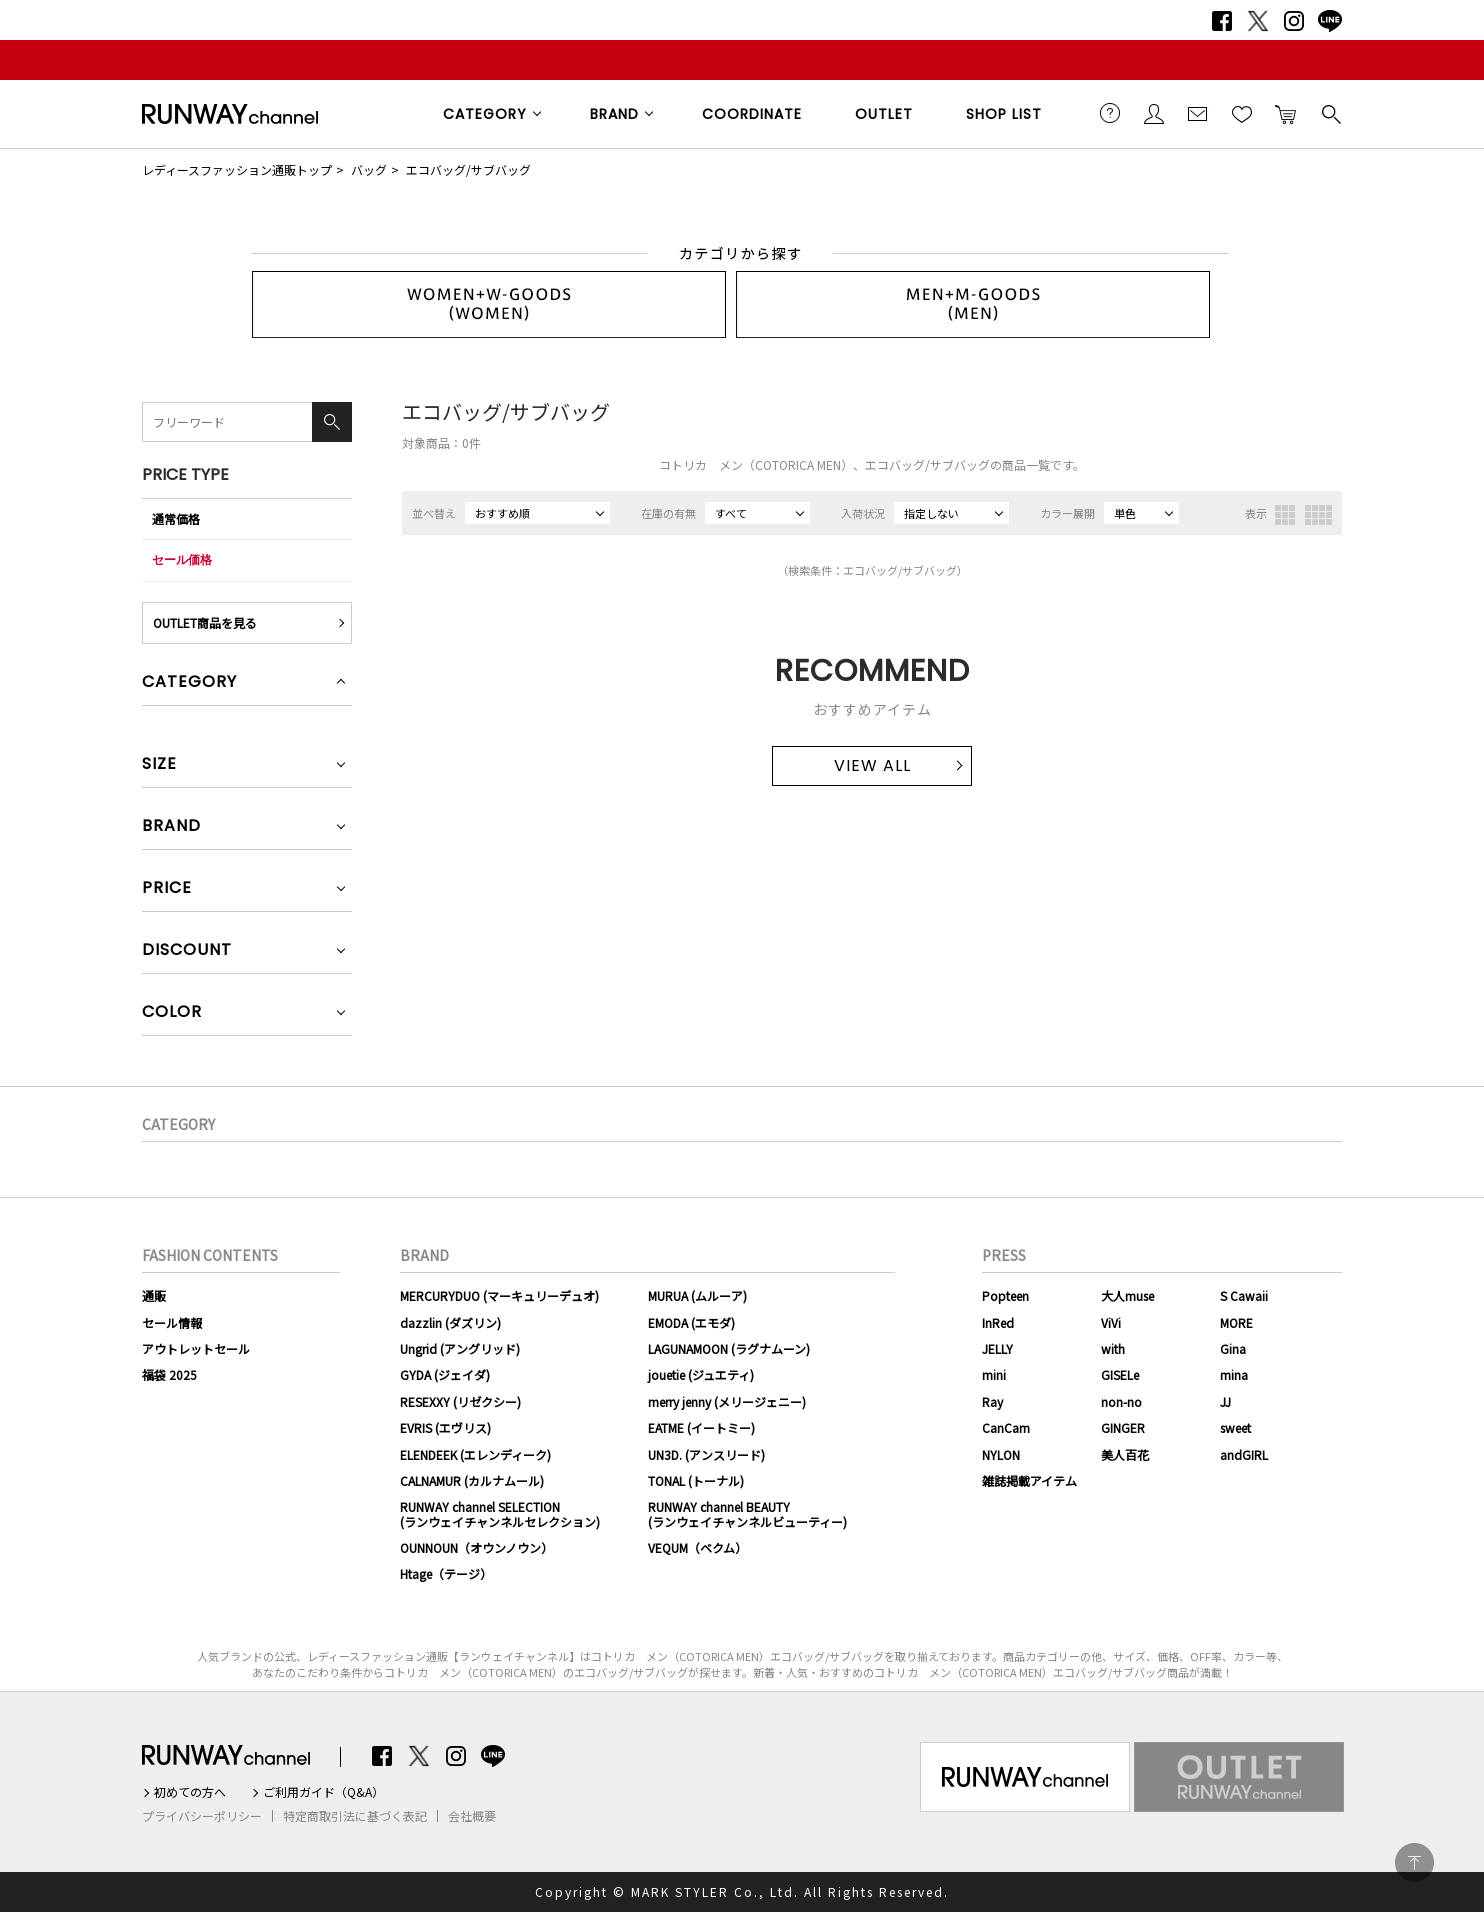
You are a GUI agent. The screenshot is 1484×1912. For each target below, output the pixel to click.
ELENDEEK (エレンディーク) (475, 1454)
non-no (1121, 1401)
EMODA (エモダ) (691, 1322)
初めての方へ (190, 1792)
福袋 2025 (169, 1374)
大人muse (1127, 1295)
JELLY (997, 1348)
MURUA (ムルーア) (697, 1295)
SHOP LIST (1004, 114)
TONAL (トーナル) (696, 1480)
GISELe (1120, 1374)
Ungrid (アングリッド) (460, 1348)
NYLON (1001, 1454)
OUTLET (884, 114)
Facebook (1222, 21)
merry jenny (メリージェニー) (727, 1401)
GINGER (1123, 1427)
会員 (1154, 113)
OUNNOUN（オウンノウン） (476, 1547)
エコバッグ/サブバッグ (468, 169)
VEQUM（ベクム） (697, 1547)
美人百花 (1125, 1454)
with (1113, 1348)
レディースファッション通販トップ (237, 169)
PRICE (167, 889)
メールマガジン (1198, 113)
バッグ (369, 169)
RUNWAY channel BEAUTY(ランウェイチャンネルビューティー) (747, 1513)
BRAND (614, 114)
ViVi (1111, 1322)
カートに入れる (1286, 113)
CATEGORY (485, 114)
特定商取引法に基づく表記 (355, 1816)
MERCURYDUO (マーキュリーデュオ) (499, 1295)
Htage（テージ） (446, 1573)
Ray (992, 1401)
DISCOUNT (187, 951)
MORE (1236, 1322)
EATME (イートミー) (701, 1427)
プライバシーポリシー (202, 1816)
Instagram (1294, 21)
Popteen (1005, 1295)
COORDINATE (752, 114)
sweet (1235, 1427)
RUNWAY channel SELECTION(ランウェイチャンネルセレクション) (500, 1513)
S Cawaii (1244, 1295)
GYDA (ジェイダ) (445, 1374)
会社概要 (472, 1816)
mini (994, 1374)
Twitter (1258, 21)
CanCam (1006, 1427)
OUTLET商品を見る (205, 622)
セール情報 (172, 1322)
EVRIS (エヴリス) (445, 1427)
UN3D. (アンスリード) (706, 1454)
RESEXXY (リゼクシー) (460, 1401)
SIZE (159, 765)
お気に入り (1242, 113)
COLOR (172, 1013)
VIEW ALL (872, 765)
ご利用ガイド (1110, 113)
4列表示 (1318, 515)
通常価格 (176, 518)
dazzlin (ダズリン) (450, 1322)
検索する (1330, 113)
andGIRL (1244, 1454)
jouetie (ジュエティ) (701, 1374)
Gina (1233, 1348)
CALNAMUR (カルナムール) (472, 1480)
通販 (154, 1295)
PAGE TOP (1414, 1862)
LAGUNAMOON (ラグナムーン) (729, 1348)
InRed (998, 1322)
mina (1234, 1374)
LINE (1330, 21)
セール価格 (182, 559)
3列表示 (1285, 515)
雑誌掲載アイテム (1029, 1480)
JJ (1225, 1401)
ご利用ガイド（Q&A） (323, 1792)
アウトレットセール (196, 1348)
